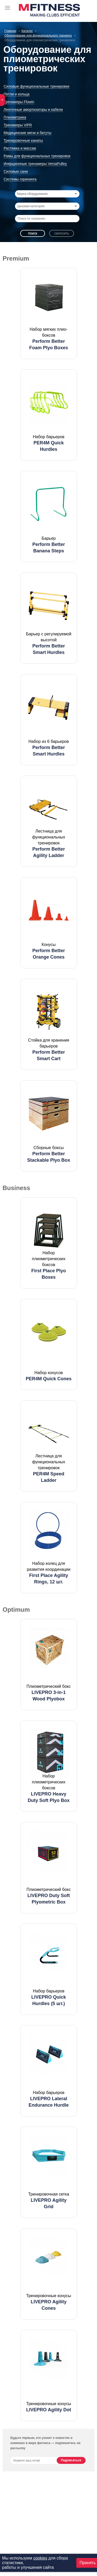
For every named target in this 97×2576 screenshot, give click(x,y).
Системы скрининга (20, 179)
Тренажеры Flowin (19, 102)
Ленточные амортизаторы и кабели (33, 109)
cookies (40, 2558)
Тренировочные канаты (23, 140)
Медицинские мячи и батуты (27, 133)
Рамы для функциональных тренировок (37, 156)
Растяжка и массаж (20, 148)
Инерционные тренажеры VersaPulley (35, 164)
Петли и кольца (16, 94)
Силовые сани (16, 171)
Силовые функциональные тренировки (36, 86)
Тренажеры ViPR (18, 125)
